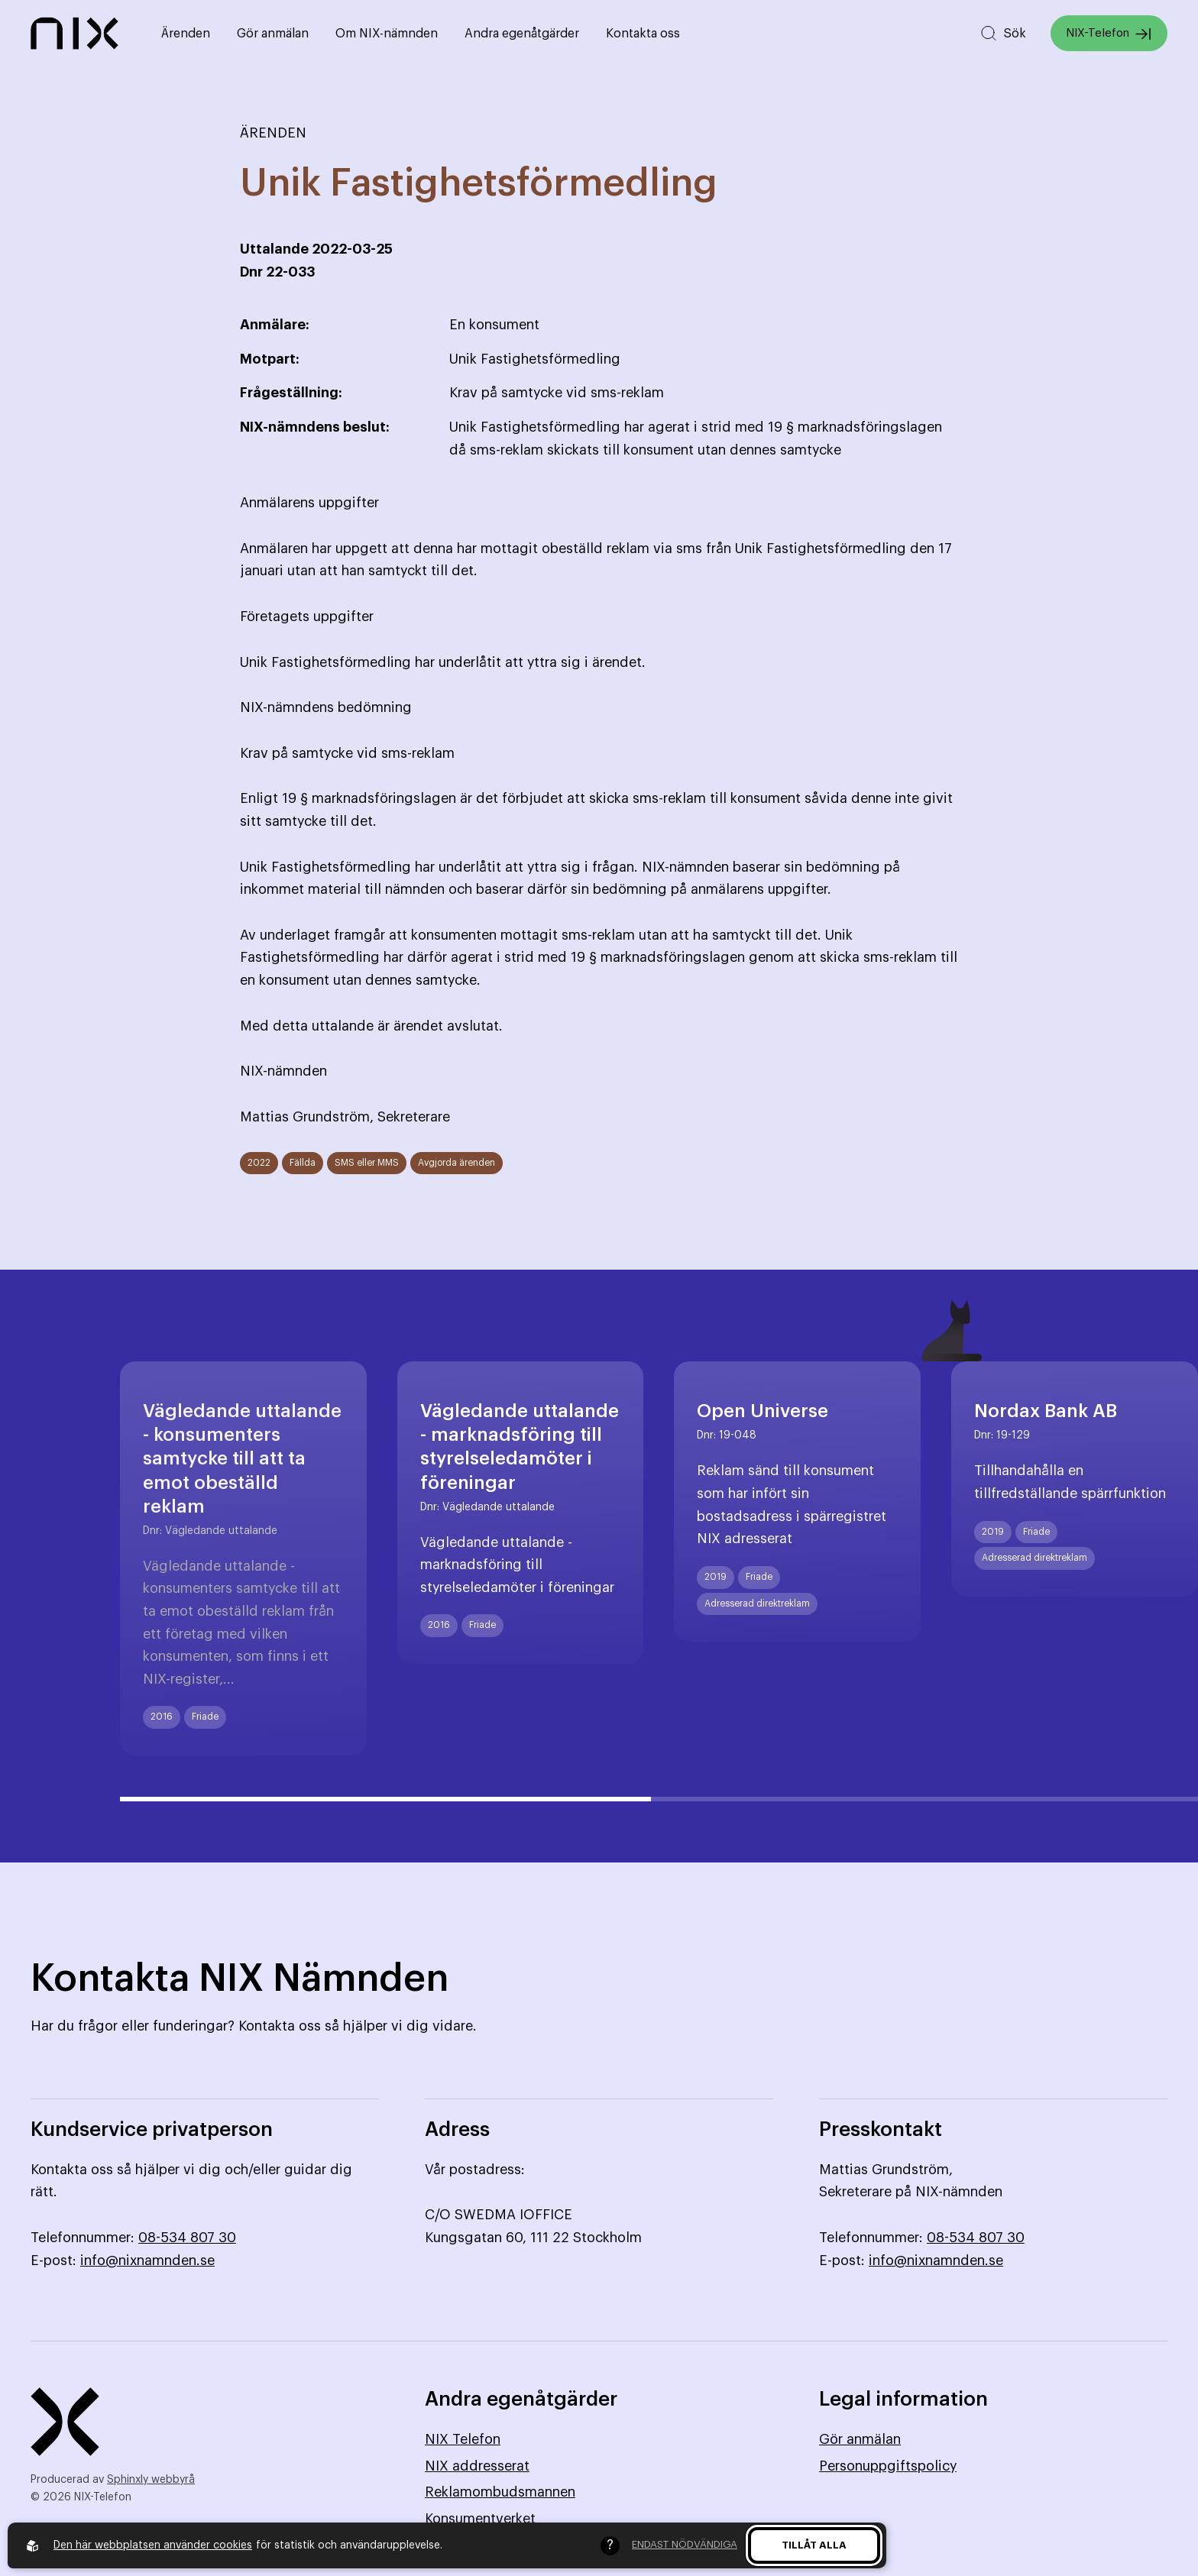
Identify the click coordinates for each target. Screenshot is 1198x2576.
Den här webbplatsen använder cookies (152, 2545)
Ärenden (185, 34)
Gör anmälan (273, 34)
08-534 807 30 (187, 2237)
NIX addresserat (477, 2466)
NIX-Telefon (1109, 34)
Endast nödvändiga (684, 2544)
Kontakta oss (643, 34)
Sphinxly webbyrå (151, 2479)
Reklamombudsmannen (500, 2492)
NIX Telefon (462, 2439)
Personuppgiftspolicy (888, 2466)
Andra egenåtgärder (522, 34)
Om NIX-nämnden (386, 34)
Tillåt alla (814, 2545)
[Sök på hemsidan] (1002, 33)
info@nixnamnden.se (147, 2260)
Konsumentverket (480, 2519)
